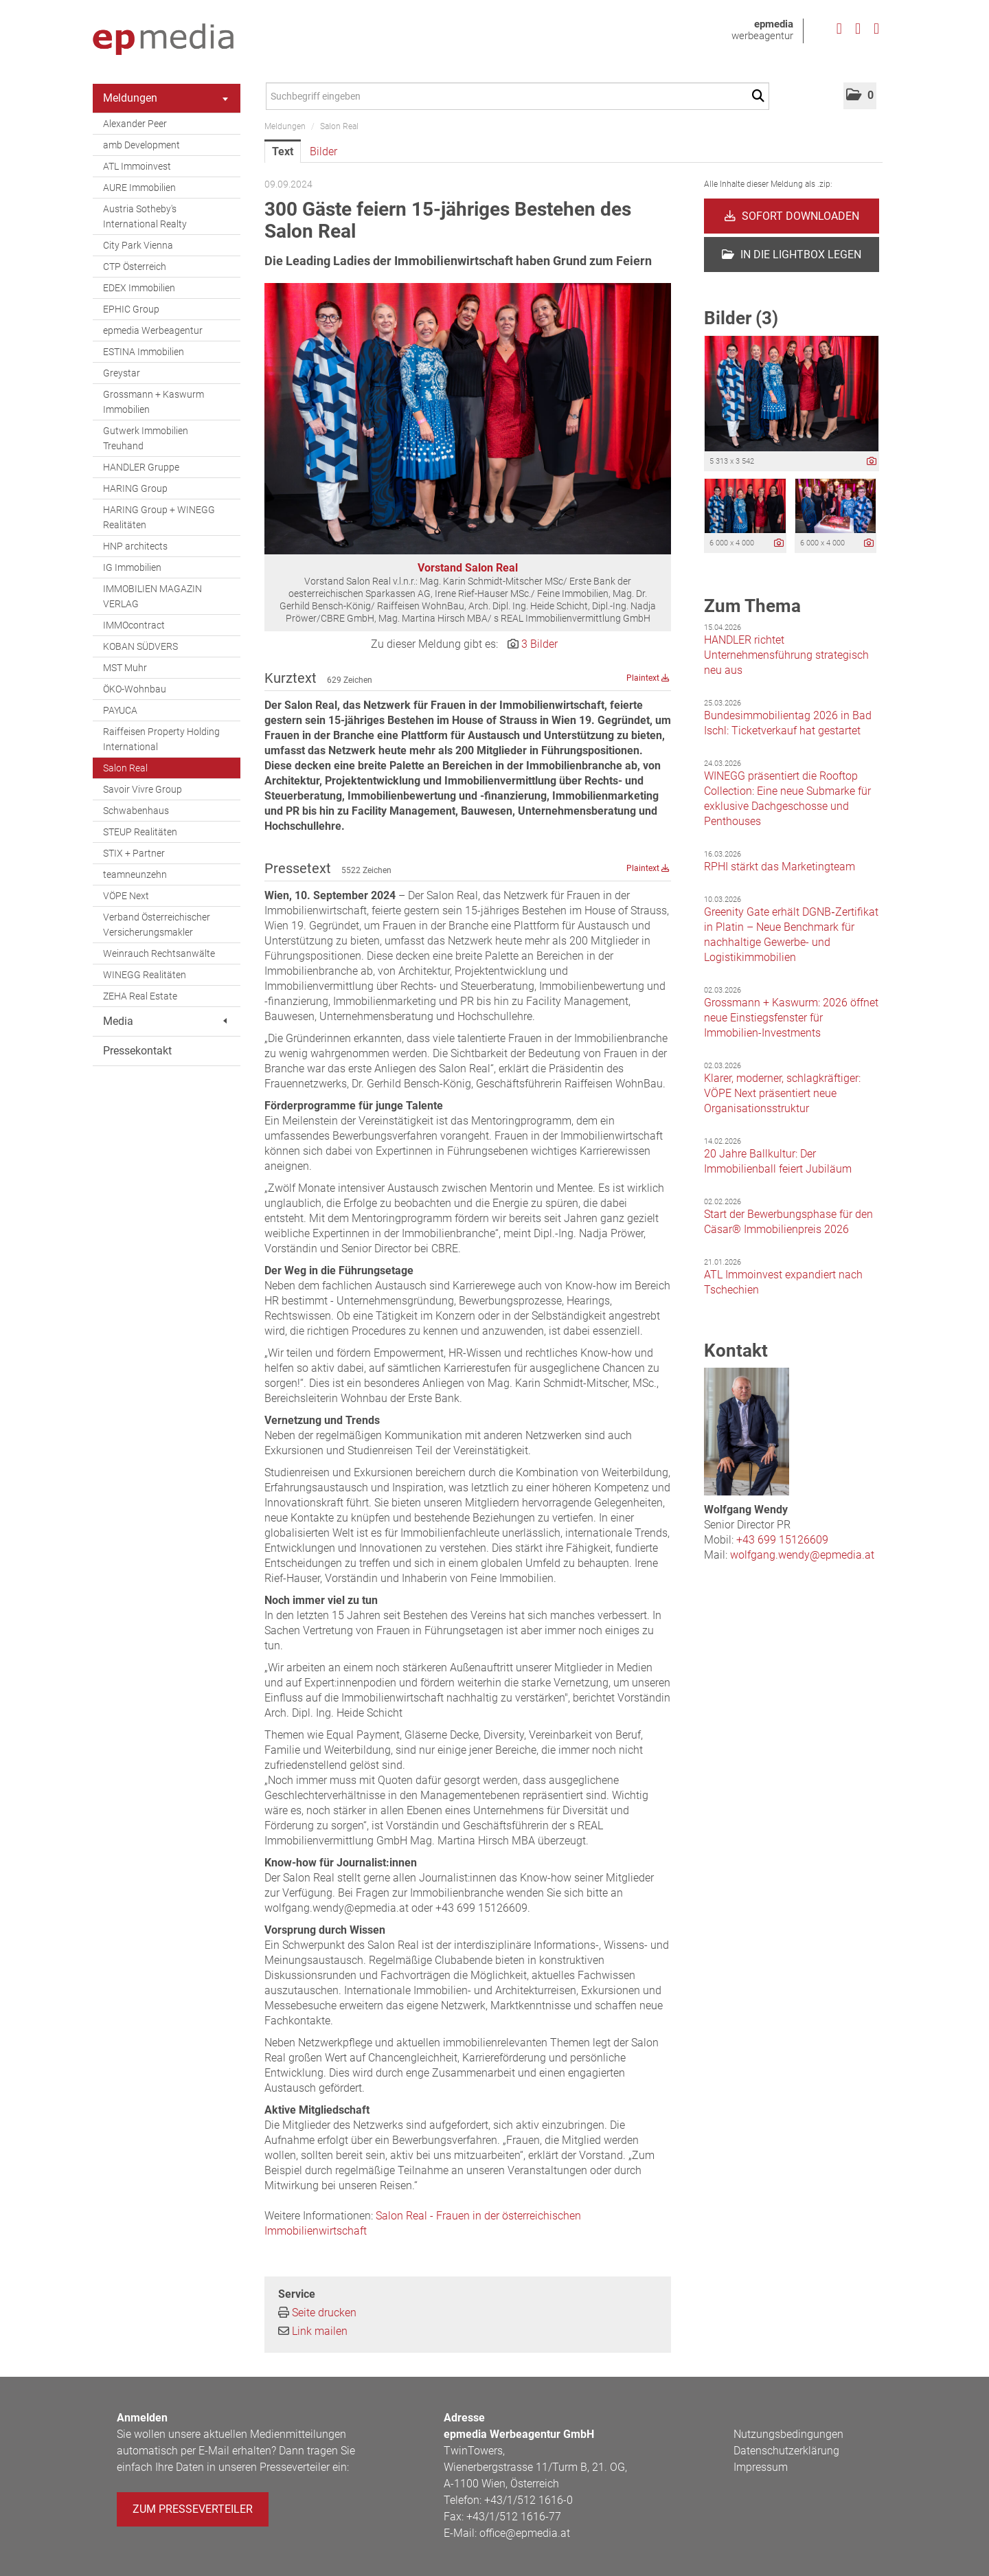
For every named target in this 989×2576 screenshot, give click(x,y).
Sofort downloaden (792, 216)
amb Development (141, 144)
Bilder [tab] (323, 151)
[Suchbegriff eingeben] (517, 96)
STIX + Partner (134, 853)
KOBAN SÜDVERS (140, 646)
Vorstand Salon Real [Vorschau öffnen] (468, 567)
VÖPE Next (126, 895)
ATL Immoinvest (137, 166)
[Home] (163, 40)
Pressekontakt (137, 1050)
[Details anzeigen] (871, 461)
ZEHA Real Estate (140, 996)
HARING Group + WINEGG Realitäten (159, 517)
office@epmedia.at (524, 2533)
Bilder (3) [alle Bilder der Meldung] (741, 318)
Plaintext (648, 678)
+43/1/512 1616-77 (513, 2516)
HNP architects (135, 546)
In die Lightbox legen (791, 254)
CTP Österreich (134, 266)
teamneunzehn (135, 874)
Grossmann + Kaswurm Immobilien (153, 402)
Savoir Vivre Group (142, 789)
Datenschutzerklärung (786, 2450)
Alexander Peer (135, 123)
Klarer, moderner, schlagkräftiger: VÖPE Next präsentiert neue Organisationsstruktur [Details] (782, 1093)
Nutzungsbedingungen (788, 2434)
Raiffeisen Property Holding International (161, 739)
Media (165, 1021)
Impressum (761, 2467)
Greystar (121, 373)
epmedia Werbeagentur (153, 330)
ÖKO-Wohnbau (134, 688)
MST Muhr (125, 667)
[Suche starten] (760, 96)
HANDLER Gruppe (141, 467)
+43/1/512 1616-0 (528, 2500)
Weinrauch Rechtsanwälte (159, 953)
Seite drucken (324, 2312)
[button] (859, 95)
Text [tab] (282, 151)
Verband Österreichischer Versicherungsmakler (156, 925)
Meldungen (165, 97)
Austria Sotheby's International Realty (145, 216)
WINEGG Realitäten (144, 974)
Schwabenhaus (136, 810)
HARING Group (135, 488)
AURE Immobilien (139, 187)
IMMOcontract (134, 625)
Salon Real (125, 767)
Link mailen (320, 2331)
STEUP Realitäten (140, 831)
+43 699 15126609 (782, 1539)
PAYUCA (120, 710)
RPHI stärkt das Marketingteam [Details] (779, 866)
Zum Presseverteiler (193, 2509)
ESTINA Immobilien (143, 351)
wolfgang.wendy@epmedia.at (802, 1554)
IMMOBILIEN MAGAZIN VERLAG (152, 596)
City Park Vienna (138, 245)
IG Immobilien (132, 567)
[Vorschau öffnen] (467, 418)
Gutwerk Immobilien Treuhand (145, 438)
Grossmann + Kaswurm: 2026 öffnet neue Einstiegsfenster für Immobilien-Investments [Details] (791, 1017)
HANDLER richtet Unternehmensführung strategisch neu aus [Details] (786, 655)
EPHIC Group (131, 309)
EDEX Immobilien (139, 287)
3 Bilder (539, 644)
